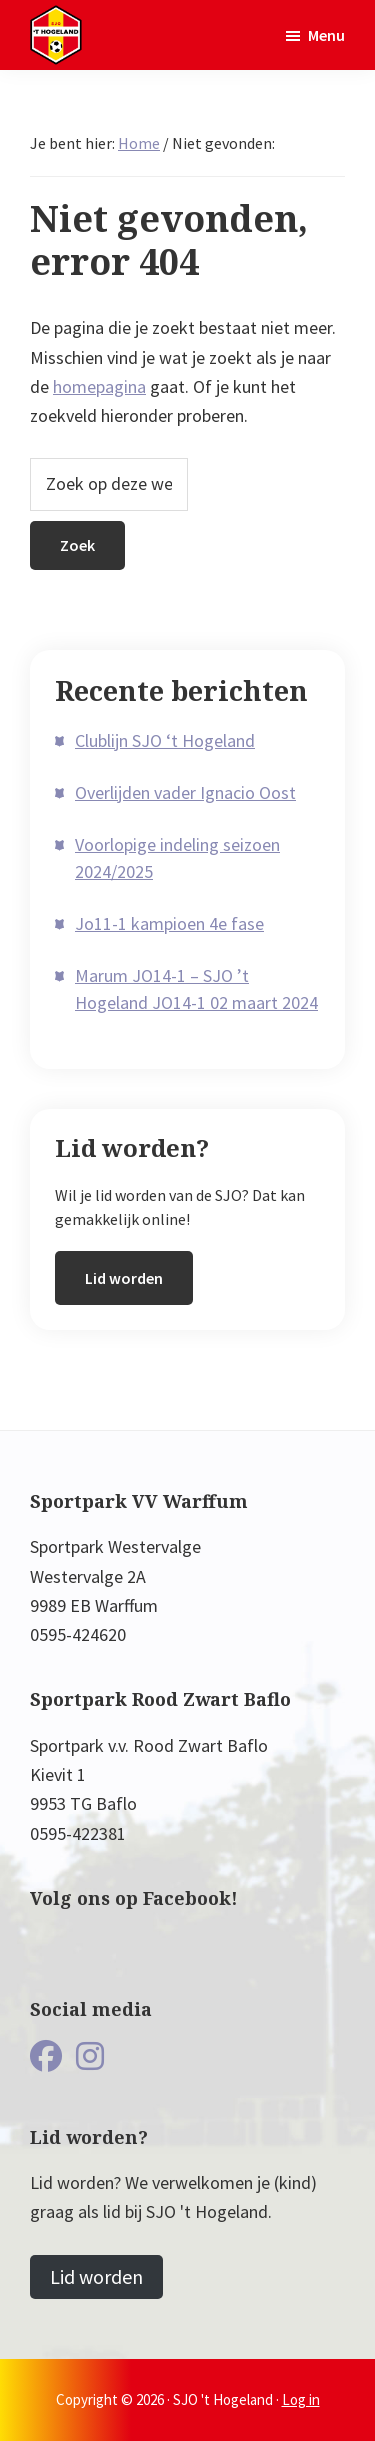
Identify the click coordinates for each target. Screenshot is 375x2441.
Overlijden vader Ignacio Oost (185, 792)
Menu (326, 35)
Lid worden (124, 1278)
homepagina (99, 386)
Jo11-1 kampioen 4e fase (169, 923)
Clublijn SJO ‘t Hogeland (165, 740)
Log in (301, 2399)
